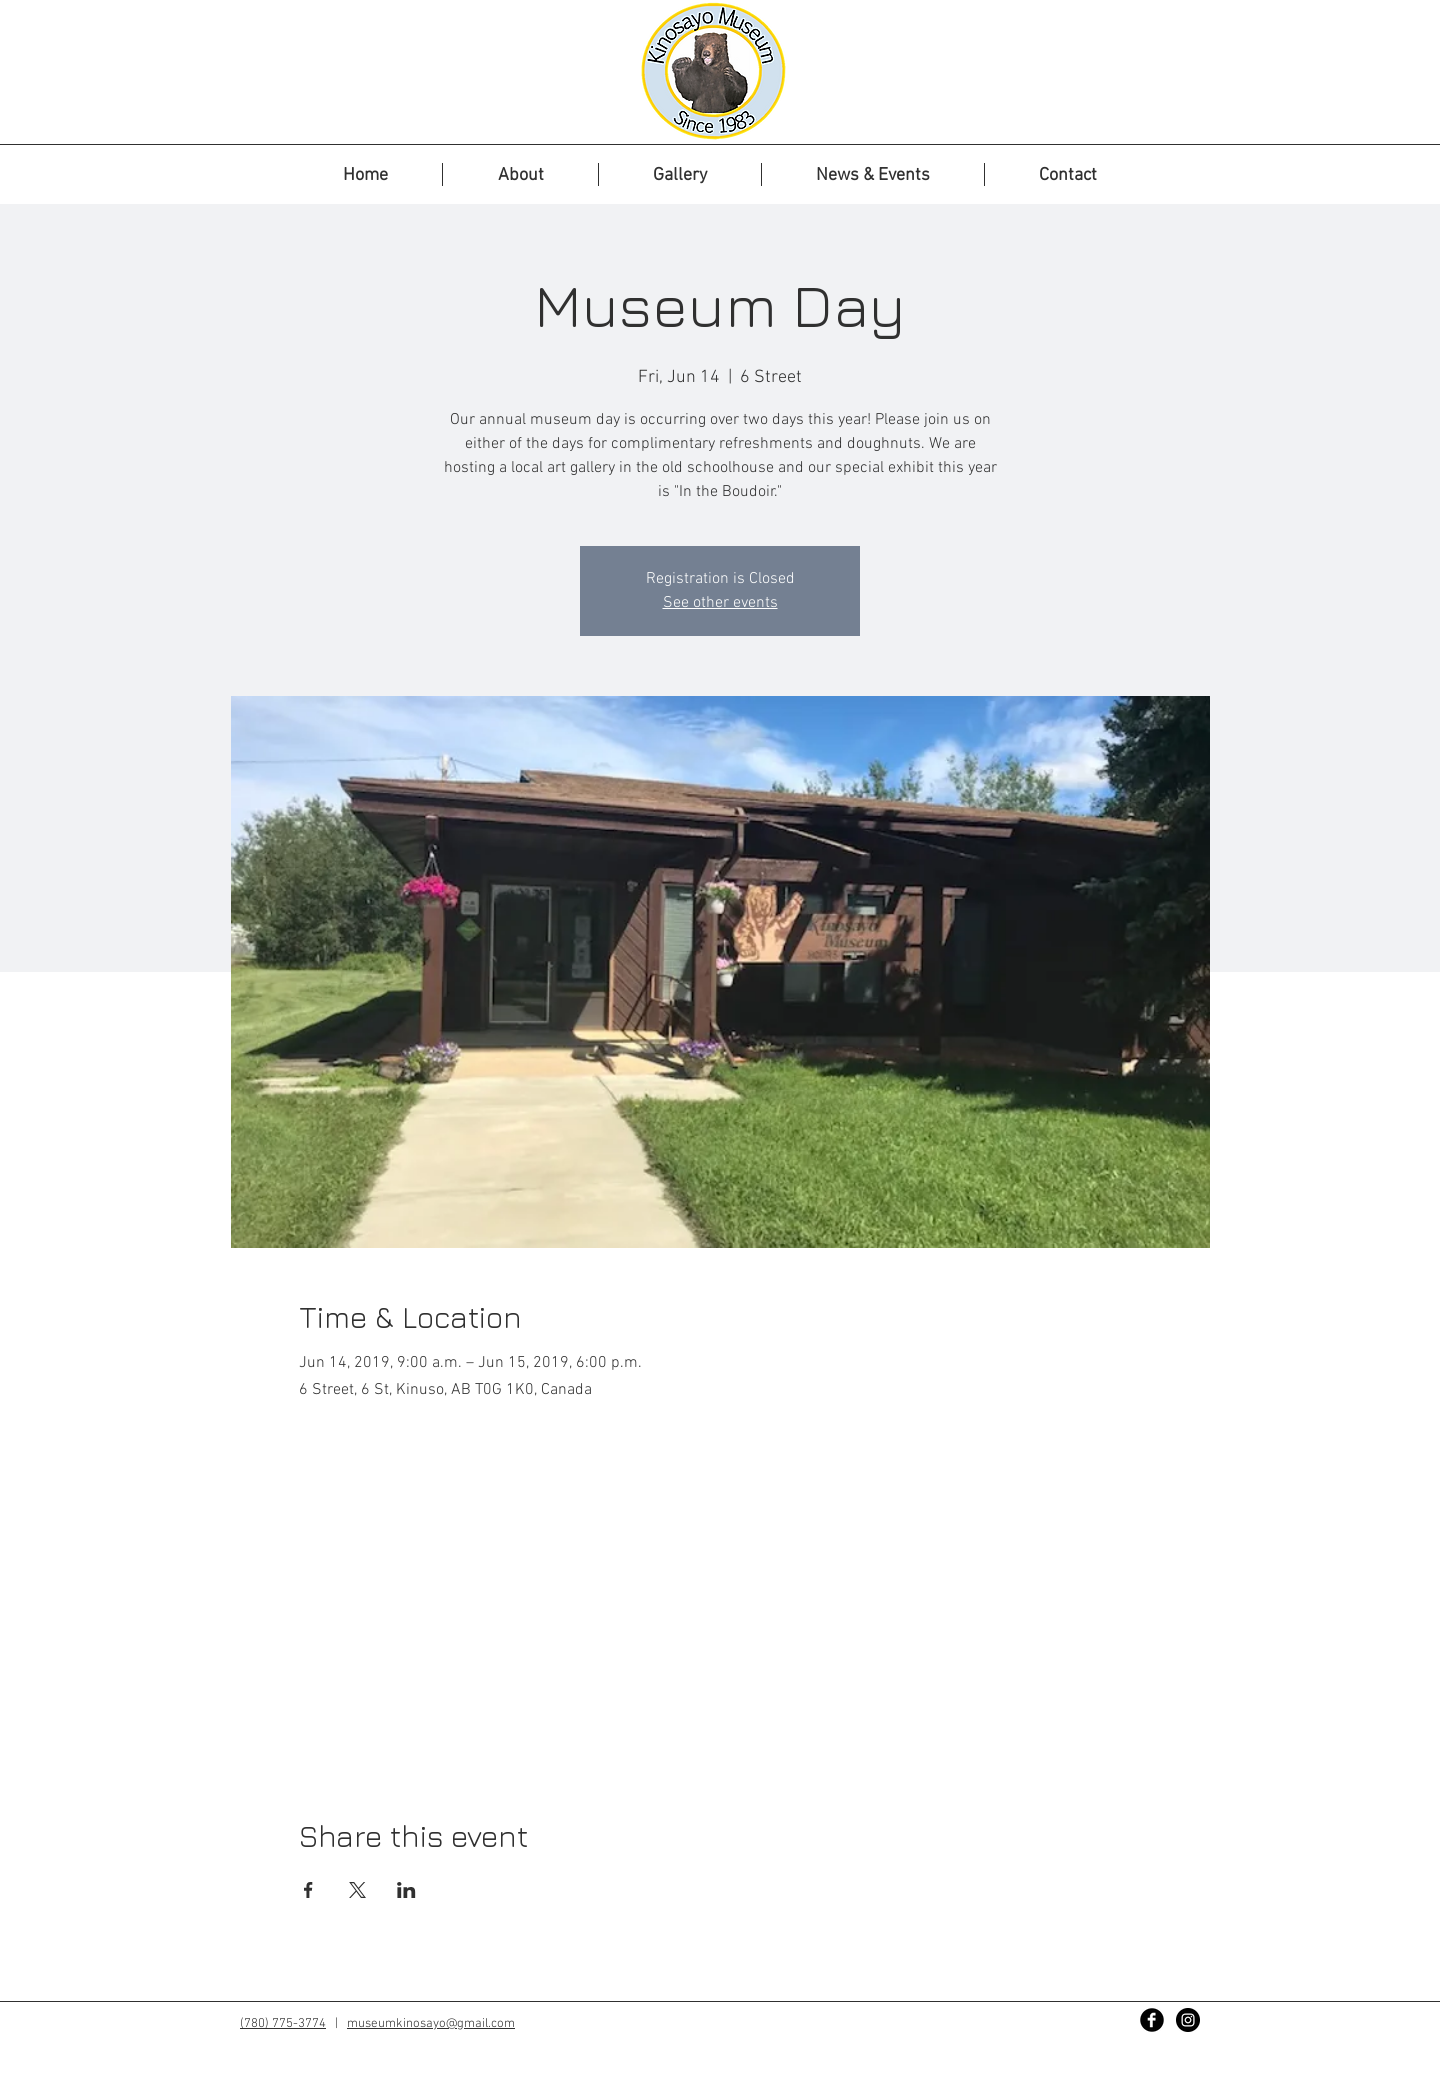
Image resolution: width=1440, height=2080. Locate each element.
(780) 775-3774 (283, 2024)
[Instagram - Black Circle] (1188, 2020)
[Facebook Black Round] (1152, 2020)
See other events (720, 603)
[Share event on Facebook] (308, 1890)
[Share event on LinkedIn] (406, 1890)
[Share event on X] (357, 1890)
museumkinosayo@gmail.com (431, 2024)
